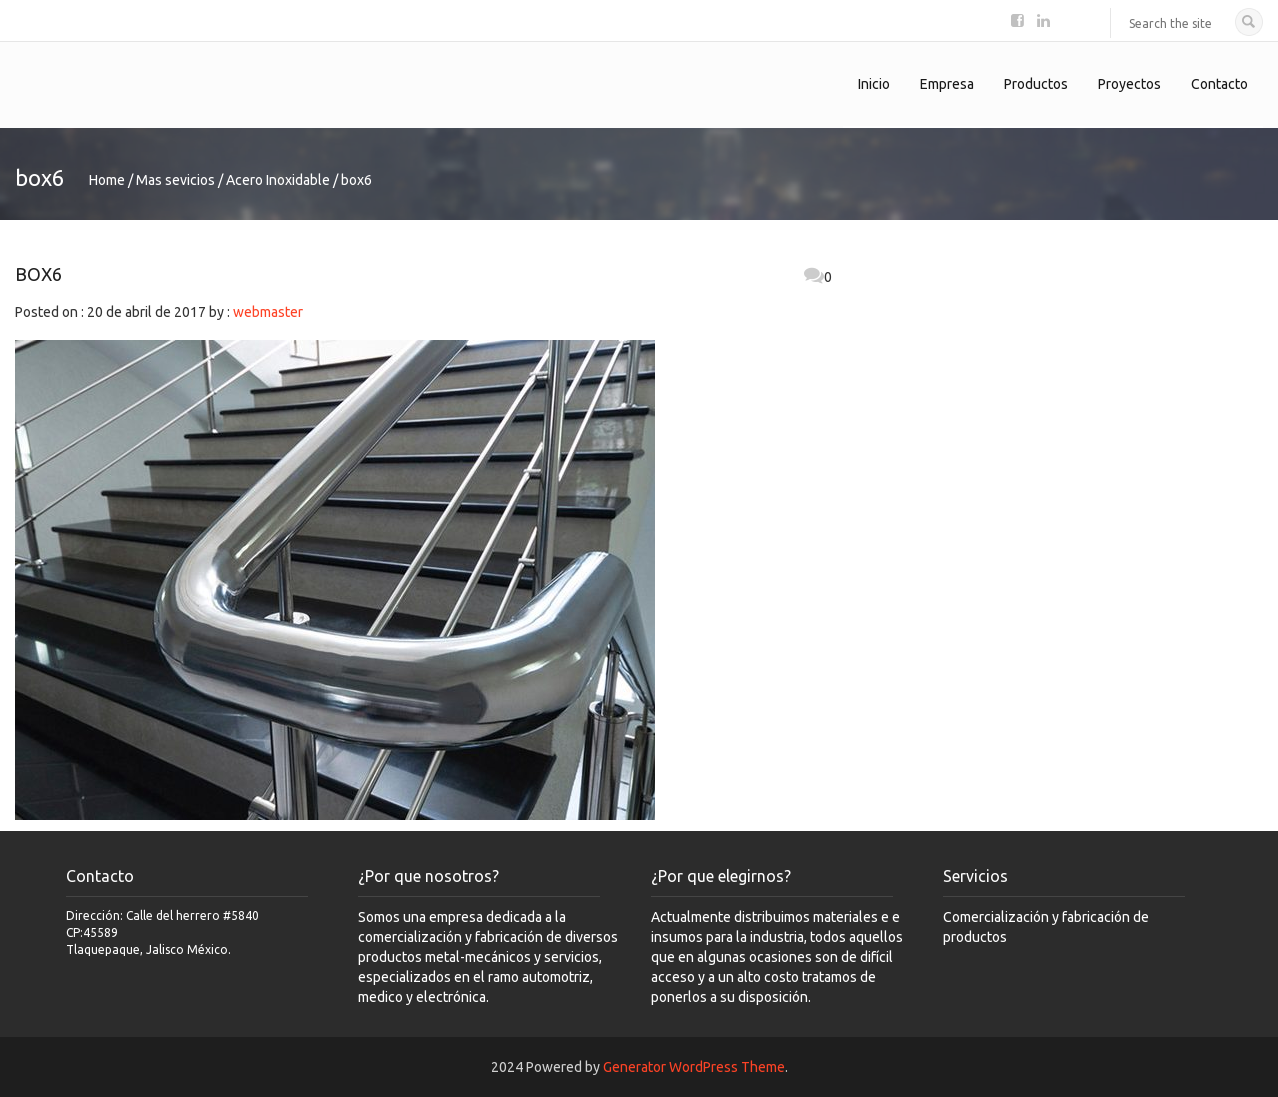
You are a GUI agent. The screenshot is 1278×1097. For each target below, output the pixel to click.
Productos (1036, 84)
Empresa (947, 84)
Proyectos (1129, 84)
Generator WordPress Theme (694, 1067)
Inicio (874, 84)
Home (107, 180)
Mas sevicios (175, 180)
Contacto (1219, 84)
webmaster (268, 312)
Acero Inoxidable (278, 180)
